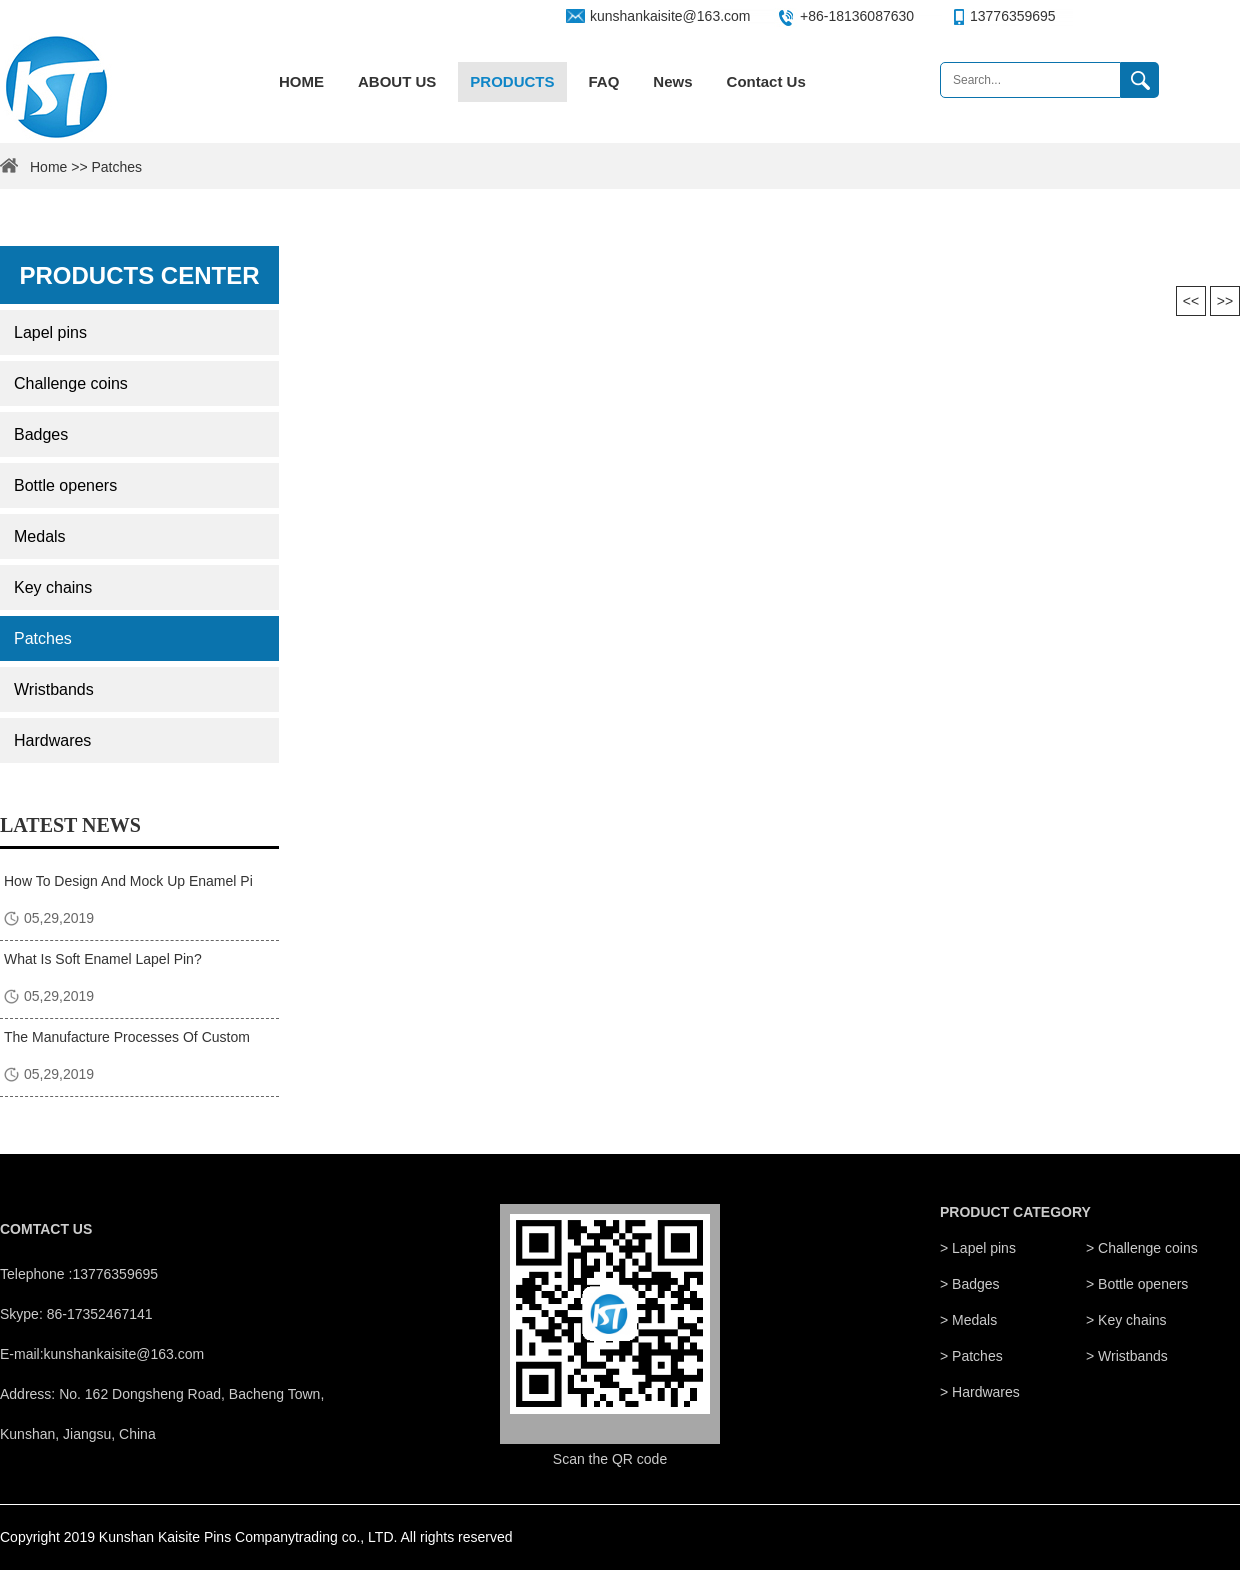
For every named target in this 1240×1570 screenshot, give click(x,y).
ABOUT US (397, 81)
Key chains (53, 587)
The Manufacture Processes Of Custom (127, 1037)
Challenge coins (71, 383)
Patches (43, 638)
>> (1225, 301)
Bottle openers (65, 485)
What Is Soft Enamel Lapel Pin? (103, 959)
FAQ (604, 81)
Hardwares (52, 740)
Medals (40, 536)
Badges (41, 434)
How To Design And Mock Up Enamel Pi (128, 881)
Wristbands (54, 689)
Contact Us (766, 81)
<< (1191, 301)
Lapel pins (50, 332)
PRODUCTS (512, 81)
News (672, 81)
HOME (301, 81)
